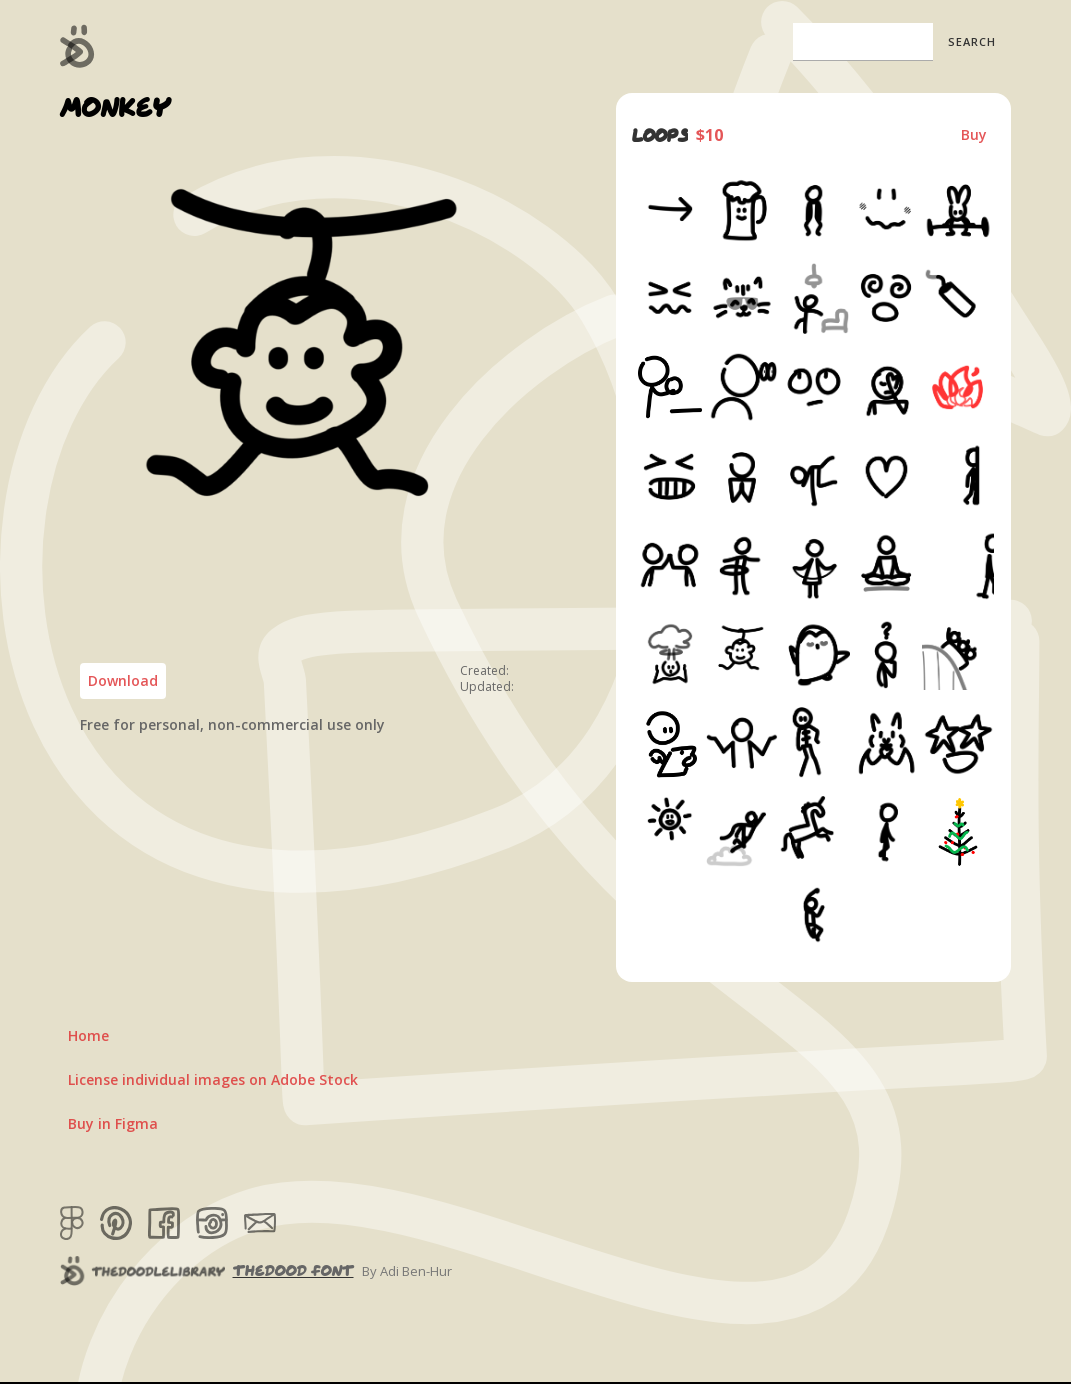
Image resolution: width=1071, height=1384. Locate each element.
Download (123, 680)
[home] (77, 46)
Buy (974, 134)
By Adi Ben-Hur (407, 1271)
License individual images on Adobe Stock (213, 1079)
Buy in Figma (113, 1123)
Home (88, 1035)
